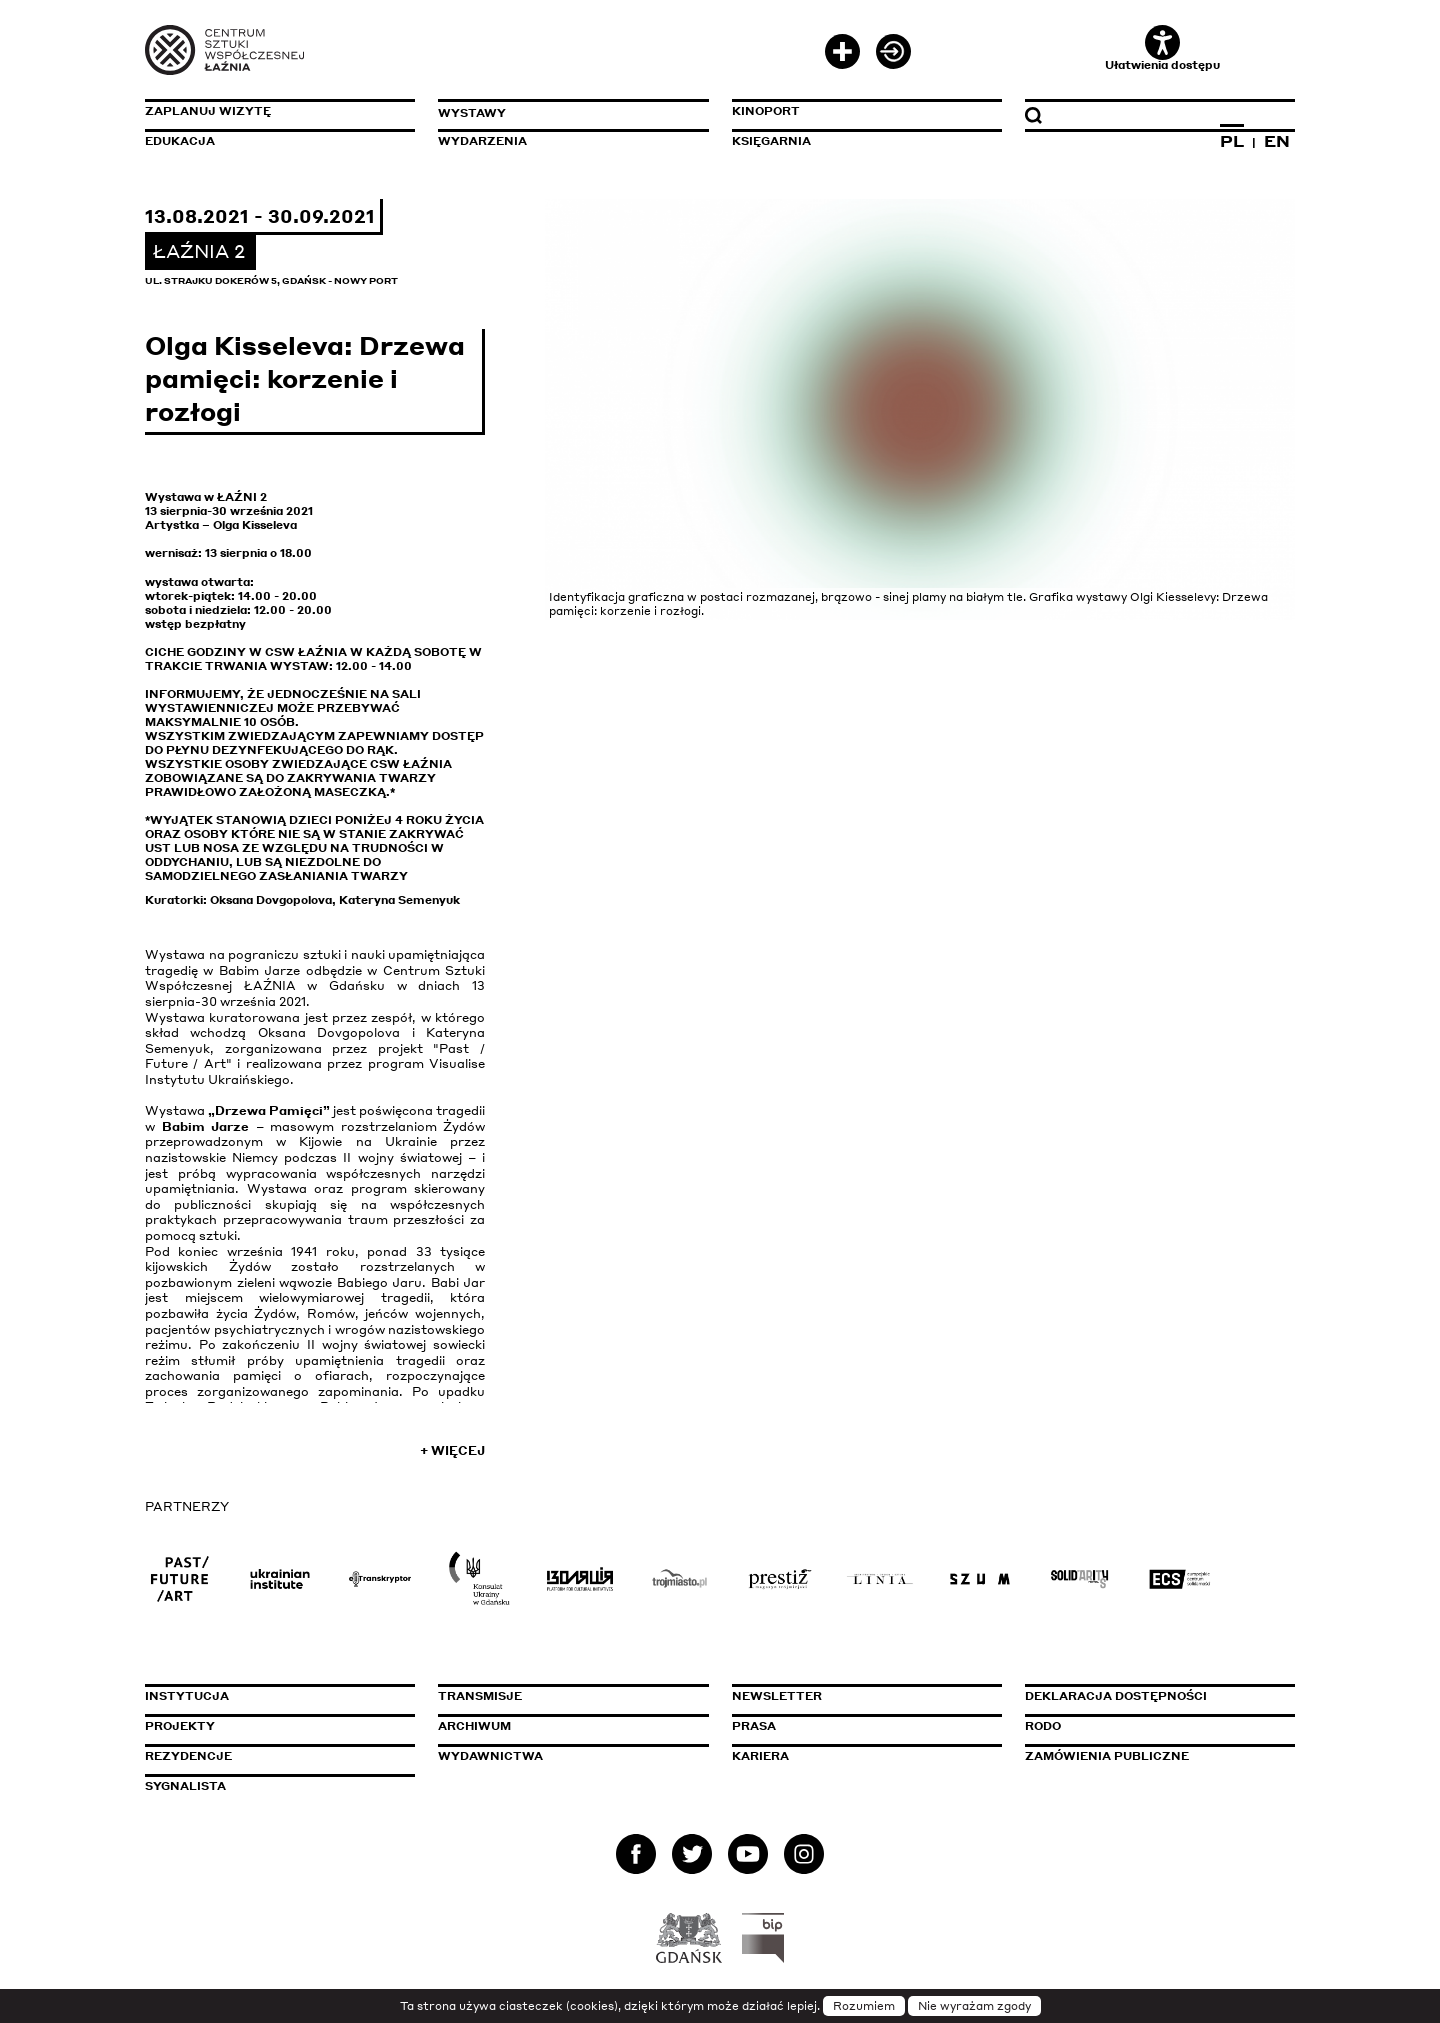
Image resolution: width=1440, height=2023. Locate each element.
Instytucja (187, 1696)
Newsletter (777, 1696)
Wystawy (472, 113)
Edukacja (180, 141)
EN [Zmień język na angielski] (1277, 141)
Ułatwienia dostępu (1162, 48)
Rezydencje (188, 1756)
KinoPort (766, 111)
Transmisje (565, 1696)
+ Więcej (452, 1450)
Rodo (1043, 1726)
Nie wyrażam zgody (974, 2006)
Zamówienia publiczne (1152, 1756)
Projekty (180, 1726)
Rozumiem (864, 2006)
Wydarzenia (482, 141)
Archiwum (474, 1726)
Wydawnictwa (490, 1756)
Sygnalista (185, 1786)
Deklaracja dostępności (1116, 1696)
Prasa (754, 1726)
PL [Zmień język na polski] (1232, 141)
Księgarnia (771, 141)
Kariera (760, 1756)
